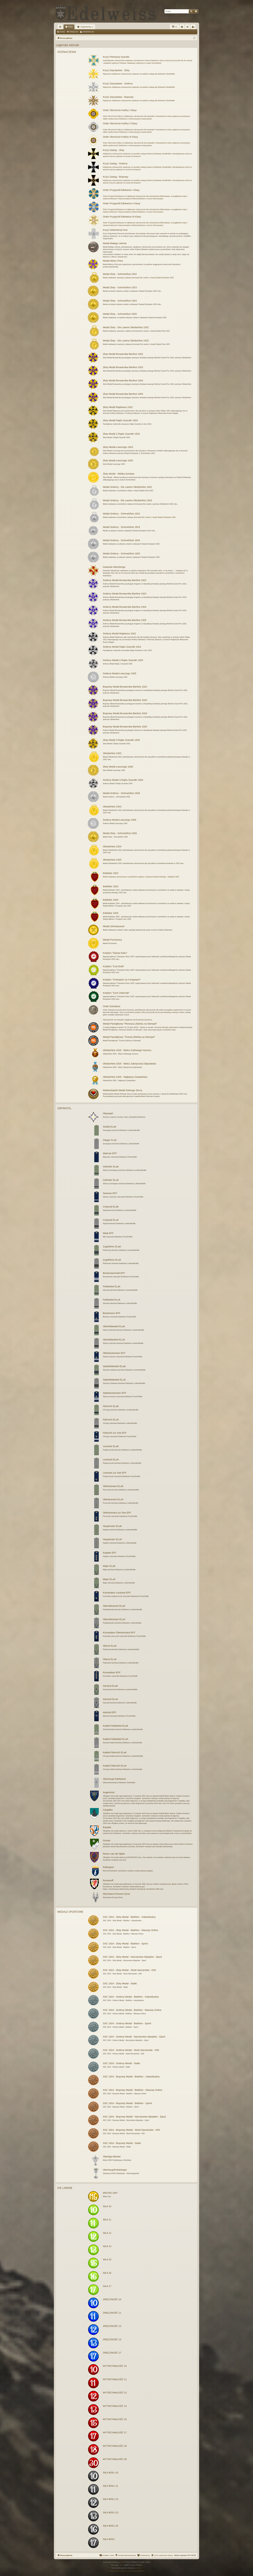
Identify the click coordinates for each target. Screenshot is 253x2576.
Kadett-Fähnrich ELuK (115, 1765)
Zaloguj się (73, 32)
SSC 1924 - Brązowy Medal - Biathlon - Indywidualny (131, 2076)
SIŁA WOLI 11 (110, 2485)
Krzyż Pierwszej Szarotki (116, 56)
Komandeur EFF (112, 1672)
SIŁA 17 (107, 2286)
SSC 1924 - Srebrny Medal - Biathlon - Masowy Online (132, 2010)
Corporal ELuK (111, 1219)
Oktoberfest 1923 (112, 806)
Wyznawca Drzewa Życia (116, 1893)
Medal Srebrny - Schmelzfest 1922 (121, 513)
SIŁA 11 (107, 2219)
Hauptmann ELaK (112, 1526)
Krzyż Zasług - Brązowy (115, 176)
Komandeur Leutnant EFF (117, 1592)
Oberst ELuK (110, 1659)
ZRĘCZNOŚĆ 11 (112, 2312)
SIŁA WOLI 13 (110, 2512)
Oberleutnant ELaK (113, 1486)
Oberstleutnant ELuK (114, 1619)
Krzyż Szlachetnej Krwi (115, 229)
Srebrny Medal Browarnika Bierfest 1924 (124, 606)
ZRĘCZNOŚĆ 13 (112, 2339)
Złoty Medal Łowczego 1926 (118, 766)
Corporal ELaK (111, 1206)
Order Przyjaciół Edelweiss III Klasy (122, 216)
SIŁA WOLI (109, 2539)
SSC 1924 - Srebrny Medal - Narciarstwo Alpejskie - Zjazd (134, 2036)
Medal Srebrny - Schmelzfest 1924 (121, 540)
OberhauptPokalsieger (115, 2169)
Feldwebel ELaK (111, 1286)
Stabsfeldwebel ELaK (114, 1366)
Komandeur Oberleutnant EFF (119, 1632)
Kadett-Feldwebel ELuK (115, 1739)
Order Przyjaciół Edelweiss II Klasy (121, 203)
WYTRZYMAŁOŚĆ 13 (115, 2406)
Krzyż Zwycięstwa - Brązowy (118, 96)
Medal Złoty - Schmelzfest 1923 (120, 287)
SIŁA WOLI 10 (110, 2472)
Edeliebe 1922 (110, 873)
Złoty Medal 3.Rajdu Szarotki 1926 (121, 740)
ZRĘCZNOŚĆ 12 (112, 2326)
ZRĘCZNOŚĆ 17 (112, 2352)
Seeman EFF (110, 1193)
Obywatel (108, 1113)
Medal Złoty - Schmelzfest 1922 (120, 274)
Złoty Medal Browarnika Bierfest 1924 (123, 380)
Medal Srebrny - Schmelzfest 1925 (121, 553)
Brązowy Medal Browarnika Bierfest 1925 (125, 726)
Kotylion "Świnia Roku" (115, 953)
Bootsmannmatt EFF (114, 1273)
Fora (70, 27)
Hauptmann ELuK (112, 1539)
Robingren (108, 1867)
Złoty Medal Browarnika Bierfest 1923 (123, 367)
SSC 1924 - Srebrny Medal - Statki (121, 2063)
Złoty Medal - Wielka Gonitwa (118, 473)
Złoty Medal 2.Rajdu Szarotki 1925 (121, 433)
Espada (107, 1827)
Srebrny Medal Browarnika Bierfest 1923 (124, 593)
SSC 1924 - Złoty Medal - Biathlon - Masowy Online (130, 1930)
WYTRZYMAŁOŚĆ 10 (115, 2365)
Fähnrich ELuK (111, 1419)
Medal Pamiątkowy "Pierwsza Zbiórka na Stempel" (130, 1023)
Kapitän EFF (109, 1552)
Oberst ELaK (110, 1645)
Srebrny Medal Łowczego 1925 (119, 673)
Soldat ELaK (109, 1126)
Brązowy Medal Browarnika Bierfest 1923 (125, 700)
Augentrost (109, 1792)
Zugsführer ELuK (112, 1259)
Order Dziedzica (111, 1006)
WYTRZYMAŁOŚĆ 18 (115, 2445)
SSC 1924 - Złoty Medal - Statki (120, 1983)
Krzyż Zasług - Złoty (113, 150)
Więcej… (61, 27)
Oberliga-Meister (112, 2156)
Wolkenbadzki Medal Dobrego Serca (122, 1090)
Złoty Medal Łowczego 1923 (118, 447)
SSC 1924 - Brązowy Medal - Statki (122, 2143)
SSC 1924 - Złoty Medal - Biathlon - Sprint (125, 1943)
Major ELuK (109, 1579)
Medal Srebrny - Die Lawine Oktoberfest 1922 (127, 487)
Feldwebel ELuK (111, 1299)
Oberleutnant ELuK (113, 1499)
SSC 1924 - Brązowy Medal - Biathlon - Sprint (127, 2103)
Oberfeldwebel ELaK (114, 1326)
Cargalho (108, 1809)
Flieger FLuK (110, 1140)
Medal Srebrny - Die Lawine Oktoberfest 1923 (127, 500)
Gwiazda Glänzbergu (114, 567)
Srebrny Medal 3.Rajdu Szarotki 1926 (123, 779)
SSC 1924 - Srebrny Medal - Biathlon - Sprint (127, 2023)
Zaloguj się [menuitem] (188, 27)
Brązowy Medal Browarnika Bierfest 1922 (125, 686)
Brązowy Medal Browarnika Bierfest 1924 (125, 713)
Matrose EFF (110, 1153)
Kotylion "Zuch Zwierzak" (116, 992)
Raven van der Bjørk (114, 1853)
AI (174, 27)
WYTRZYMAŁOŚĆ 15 (115, 2419)
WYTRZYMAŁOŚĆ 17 (115, 2432)
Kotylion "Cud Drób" (113, 966)
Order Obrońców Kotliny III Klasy (120, 136)
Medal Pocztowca (112, 939)
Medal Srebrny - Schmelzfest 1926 (121, 793)
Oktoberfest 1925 (112, 859)
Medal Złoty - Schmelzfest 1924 (120, 300)
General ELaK (110, 1685)
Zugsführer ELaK (112, 1246)
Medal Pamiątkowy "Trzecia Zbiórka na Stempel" (129, 1037)
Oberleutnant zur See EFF (117, 1512)
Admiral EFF (109, 1712)
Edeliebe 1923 (110, 886)
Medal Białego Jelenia (114, 243)
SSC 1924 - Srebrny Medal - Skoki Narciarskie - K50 (131, 2050)
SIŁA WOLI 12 (110, 2499)
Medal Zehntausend (113, 926)
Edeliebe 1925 (110, 913)
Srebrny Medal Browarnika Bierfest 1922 (124, 580)
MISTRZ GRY (110, 2192)
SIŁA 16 (107, 2272)
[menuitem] (182, 26)
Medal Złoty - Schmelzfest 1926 (120, 833)
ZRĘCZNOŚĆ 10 (112, 2299)
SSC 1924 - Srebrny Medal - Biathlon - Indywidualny (131, 1996)
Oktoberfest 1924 (112, 846)
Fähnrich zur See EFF (114, 1432)
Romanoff (108, 1880)
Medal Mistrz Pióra (113, 260)
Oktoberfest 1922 (112, 753)
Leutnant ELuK (111, 1459)
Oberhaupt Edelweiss (114, 1778)
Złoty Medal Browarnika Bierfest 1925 (123, 393)
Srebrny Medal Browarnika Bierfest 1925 (124, 620)
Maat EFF (108, 1233)
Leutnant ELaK (111, 1446)
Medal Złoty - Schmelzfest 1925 (120, 313)
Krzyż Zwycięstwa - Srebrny (118, 83)
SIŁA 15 (107, 2259)
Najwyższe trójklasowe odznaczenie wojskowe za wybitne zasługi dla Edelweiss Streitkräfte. (139, 74)
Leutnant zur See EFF (114, 1472)
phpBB (122, 2562)
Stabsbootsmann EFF (114, 1392)
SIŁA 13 (107, 2246)
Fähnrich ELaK (111, 1406)
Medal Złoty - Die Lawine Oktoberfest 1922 (126, 327)
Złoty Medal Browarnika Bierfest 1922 (123, 354)
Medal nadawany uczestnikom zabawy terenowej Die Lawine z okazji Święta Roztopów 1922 (139, 517)
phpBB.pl (138, 2568)
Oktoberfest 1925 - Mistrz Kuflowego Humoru (127, 1050)
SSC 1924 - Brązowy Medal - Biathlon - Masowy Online (132, 2090)
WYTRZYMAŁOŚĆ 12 (115, 2392)
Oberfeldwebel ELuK (114, 1339)
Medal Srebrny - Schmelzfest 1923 (121, 527)
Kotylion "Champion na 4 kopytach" (122, 979)
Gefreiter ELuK (111, 1180)
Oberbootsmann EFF (114, 1353)
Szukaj (62, 32)
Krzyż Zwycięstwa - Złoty (116, 70)
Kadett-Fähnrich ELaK (115, 1752)
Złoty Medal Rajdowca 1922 (118, 407)
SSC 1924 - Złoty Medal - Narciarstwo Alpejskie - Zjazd (132, 1956)
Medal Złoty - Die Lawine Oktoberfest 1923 (126, 340)
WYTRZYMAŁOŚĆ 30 (115, 2459)
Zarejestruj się (88, 32)
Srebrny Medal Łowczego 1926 (119, 819)
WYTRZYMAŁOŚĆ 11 (115, 2379)
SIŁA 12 (107, 2233)
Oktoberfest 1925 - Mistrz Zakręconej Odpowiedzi (129, 1063)
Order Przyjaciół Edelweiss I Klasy (121, 190)
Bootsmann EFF (111, 1313)
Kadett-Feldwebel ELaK (115, 1725)
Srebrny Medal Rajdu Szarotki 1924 (122, 646)
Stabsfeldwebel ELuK (114, 1379)
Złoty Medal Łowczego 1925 (118, 460)
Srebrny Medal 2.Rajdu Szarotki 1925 (123, 660)
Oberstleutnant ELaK (114, 1605)
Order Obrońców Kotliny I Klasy (120, 110)
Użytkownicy (86, 27)
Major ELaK (109, 1566)
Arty (121, 2565)
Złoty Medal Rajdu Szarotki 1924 (120, 420)
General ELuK (110, 1699)
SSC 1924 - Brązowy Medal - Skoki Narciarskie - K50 (131, 2129)
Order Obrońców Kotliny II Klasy (120, 123)
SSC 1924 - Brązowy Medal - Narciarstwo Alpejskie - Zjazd (134, 2116)
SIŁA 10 (107, 2206)
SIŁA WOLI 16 (110, 2525)
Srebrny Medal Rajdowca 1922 (119, 633)
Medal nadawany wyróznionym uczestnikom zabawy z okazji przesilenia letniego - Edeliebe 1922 (141, 877)
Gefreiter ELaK (111, 1166)
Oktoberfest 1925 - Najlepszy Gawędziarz (125, 1076)
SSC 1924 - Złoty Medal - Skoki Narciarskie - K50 (129, 1970)
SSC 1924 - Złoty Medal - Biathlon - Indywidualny (129, 1916)
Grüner (106, 1840)
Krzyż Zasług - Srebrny (115, 163)
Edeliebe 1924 (110, 899)
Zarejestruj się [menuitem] (193, 27)
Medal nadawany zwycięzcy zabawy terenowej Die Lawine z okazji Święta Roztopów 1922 (138, 278)
